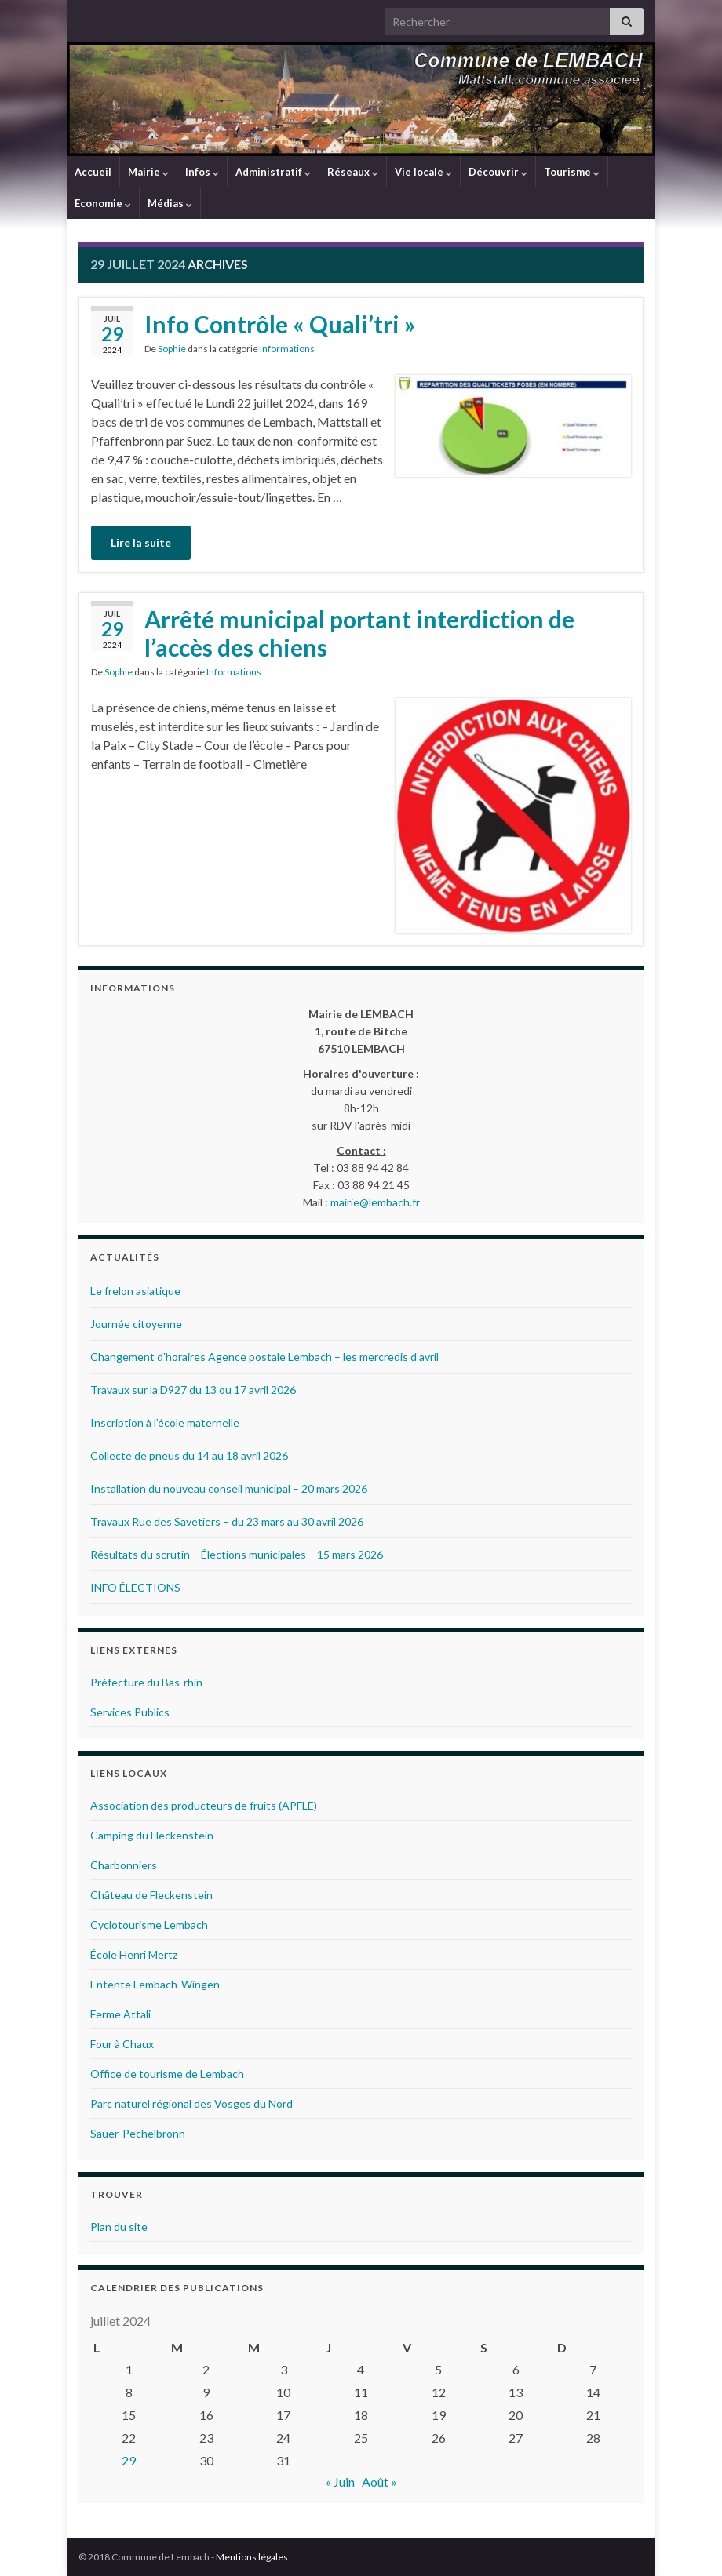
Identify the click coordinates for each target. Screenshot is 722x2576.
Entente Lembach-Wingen (155, 1984)
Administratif (273, 172)
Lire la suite (141, 542)
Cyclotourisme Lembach (149, 1924)
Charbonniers (123, 1865)
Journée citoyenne (136, 1323)
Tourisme (572, 172)
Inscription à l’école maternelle (164, 1422)
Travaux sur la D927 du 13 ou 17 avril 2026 (193, 1389)
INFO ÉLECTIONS (135, 1587)
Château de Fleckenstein (151, 1894)
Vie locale (423, 172)
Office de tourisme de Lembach (167, 2073)
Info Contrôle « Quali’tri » (279, 324)
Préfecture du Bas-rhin (146, 1682)
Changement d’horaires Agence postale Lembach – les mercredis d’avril (264, 1356)
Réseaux (352, 172)
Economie (103, 203)
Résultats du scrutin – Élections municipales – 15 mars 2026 (236, 1554)
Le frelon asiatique (135, 1290)
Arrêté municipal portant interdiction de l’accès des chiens (359, 633)
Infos (202, 172)
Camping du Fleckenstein (151, 1835)
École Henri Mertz (133, 1954)
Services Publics (130, 1712)
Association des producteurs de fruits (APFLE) (203, 1805)
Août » (379, 2481)
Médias (170, 203)
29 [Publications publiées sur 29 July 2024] (129, 2460)
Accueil (93, 172)
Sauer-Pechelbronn (137, 2133)
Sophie (172, 349)
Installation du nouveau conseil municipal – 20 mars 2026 (228, 1488)
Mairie (148, 172)
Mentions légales (252, 2557)
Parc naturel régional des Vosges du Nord (191, 2103)
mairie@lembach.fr (375, 1202)
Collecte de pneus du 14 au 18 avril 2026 (189, 1455)
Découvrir (498, 172)
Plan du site (119, 2226)
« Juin (340, 2481)
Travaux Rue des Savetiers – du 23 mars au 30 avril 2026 (226, 1521)
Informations (287, 349)
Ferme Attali (120, 2014)
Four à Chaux (122, 2043)
